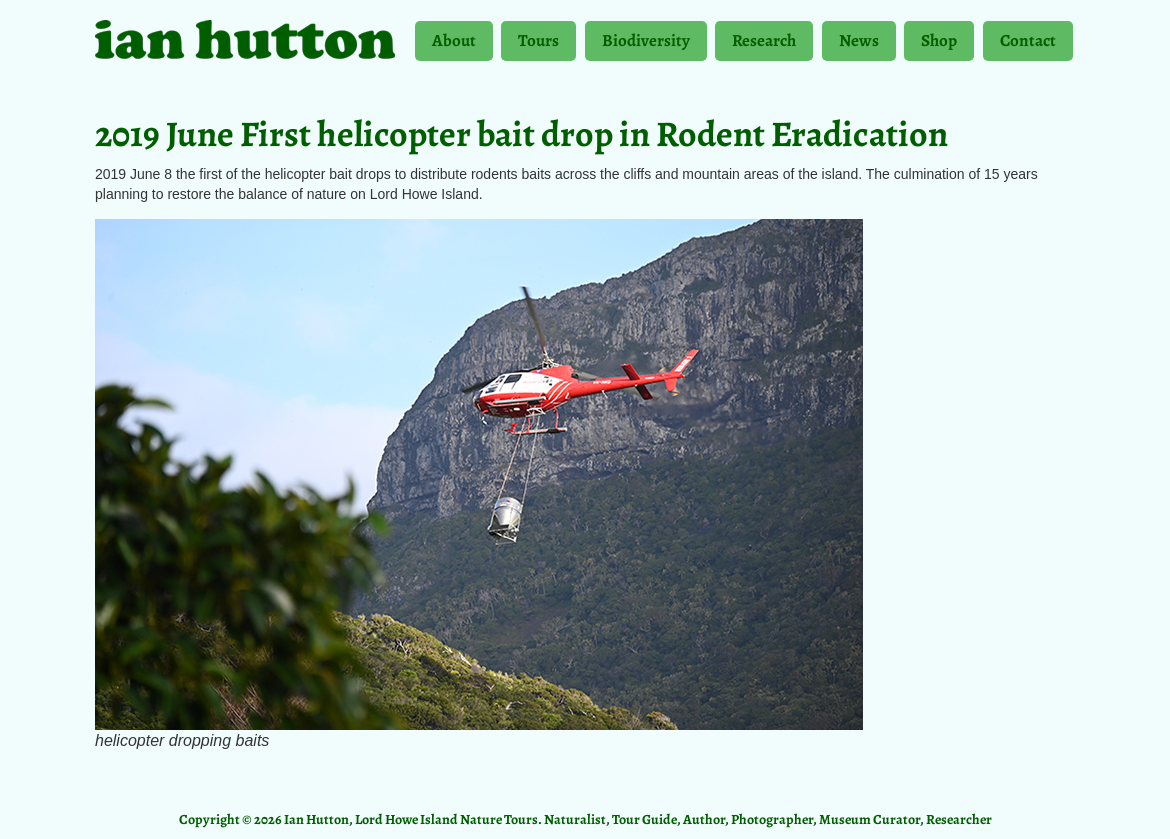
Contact (1028, 40)
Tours (538, 45)
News (859, 45)
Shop (939, 45)
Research (764, 45)
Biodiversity (646, 45)
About (454, 45)
